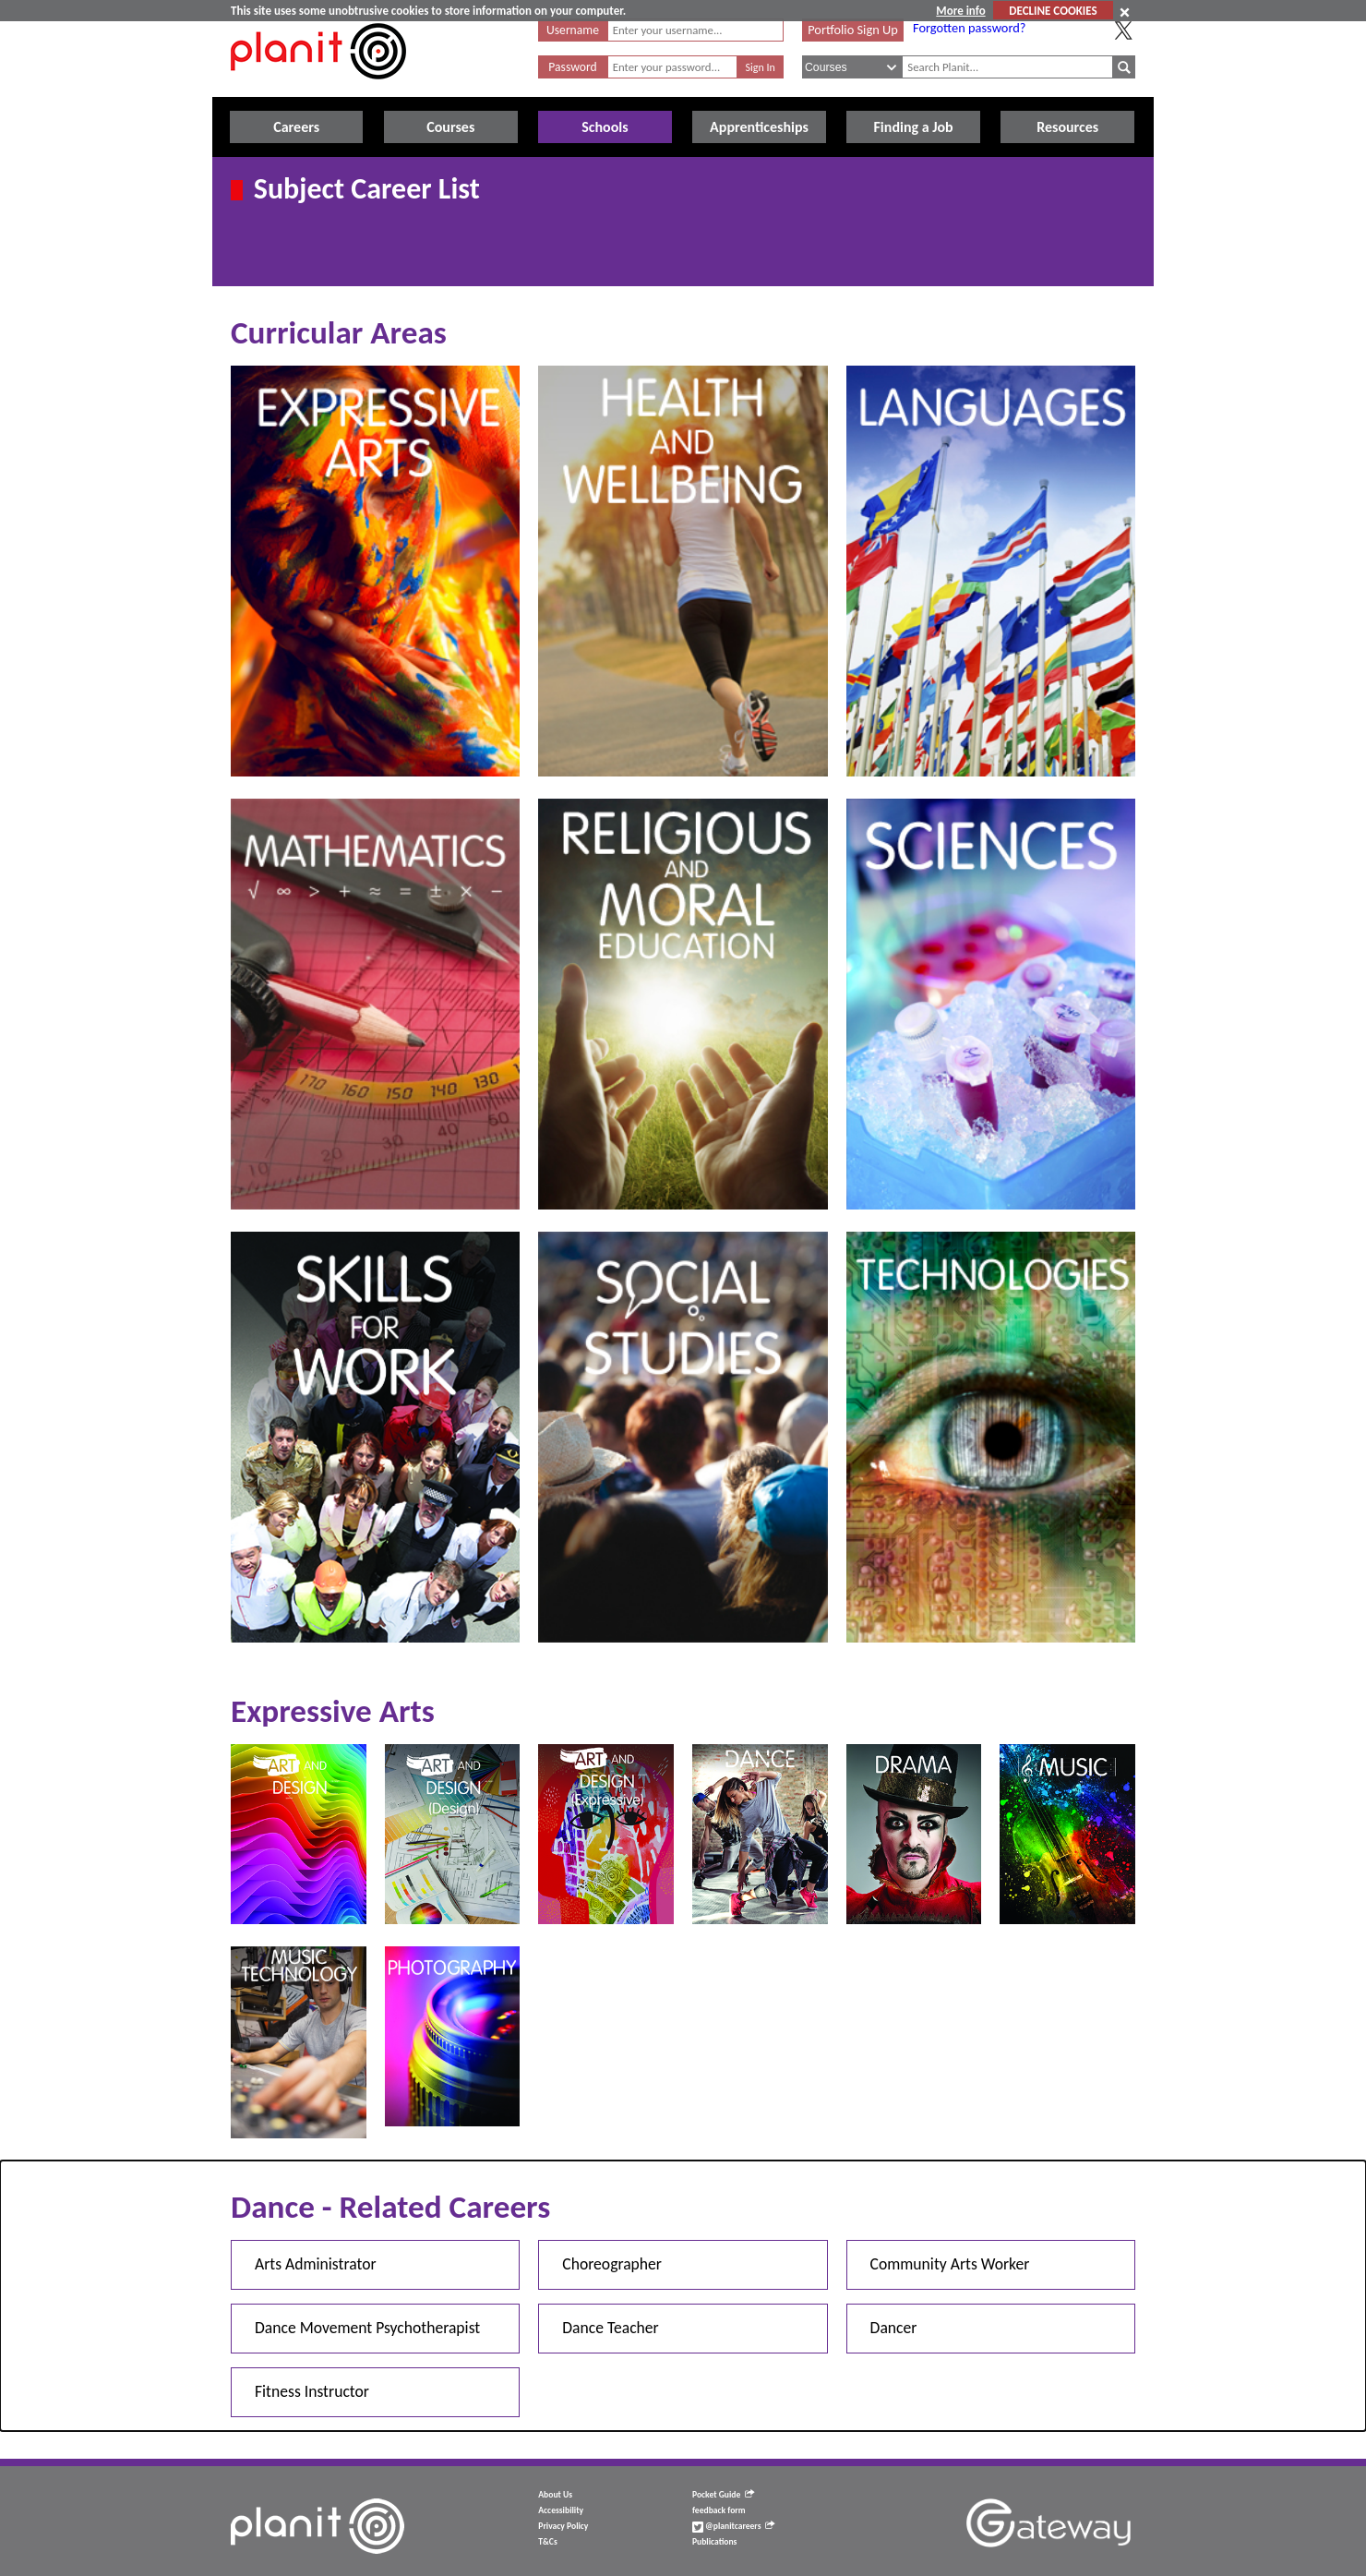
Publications (714, 2541)
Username (572, 30)
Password (572, 67)
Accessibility (560, 2510)
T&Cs (547, 2541)
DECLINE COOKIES (1052, 11)
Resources (1067, 127)
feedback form (719, 2510)
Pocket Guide (723, 2494)
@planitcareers (733, 2526)
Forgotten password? (969, 27)
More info (960, 11)
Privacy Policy (563, 2526)
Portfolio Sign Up (853, 29)
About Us (555, 2494)
